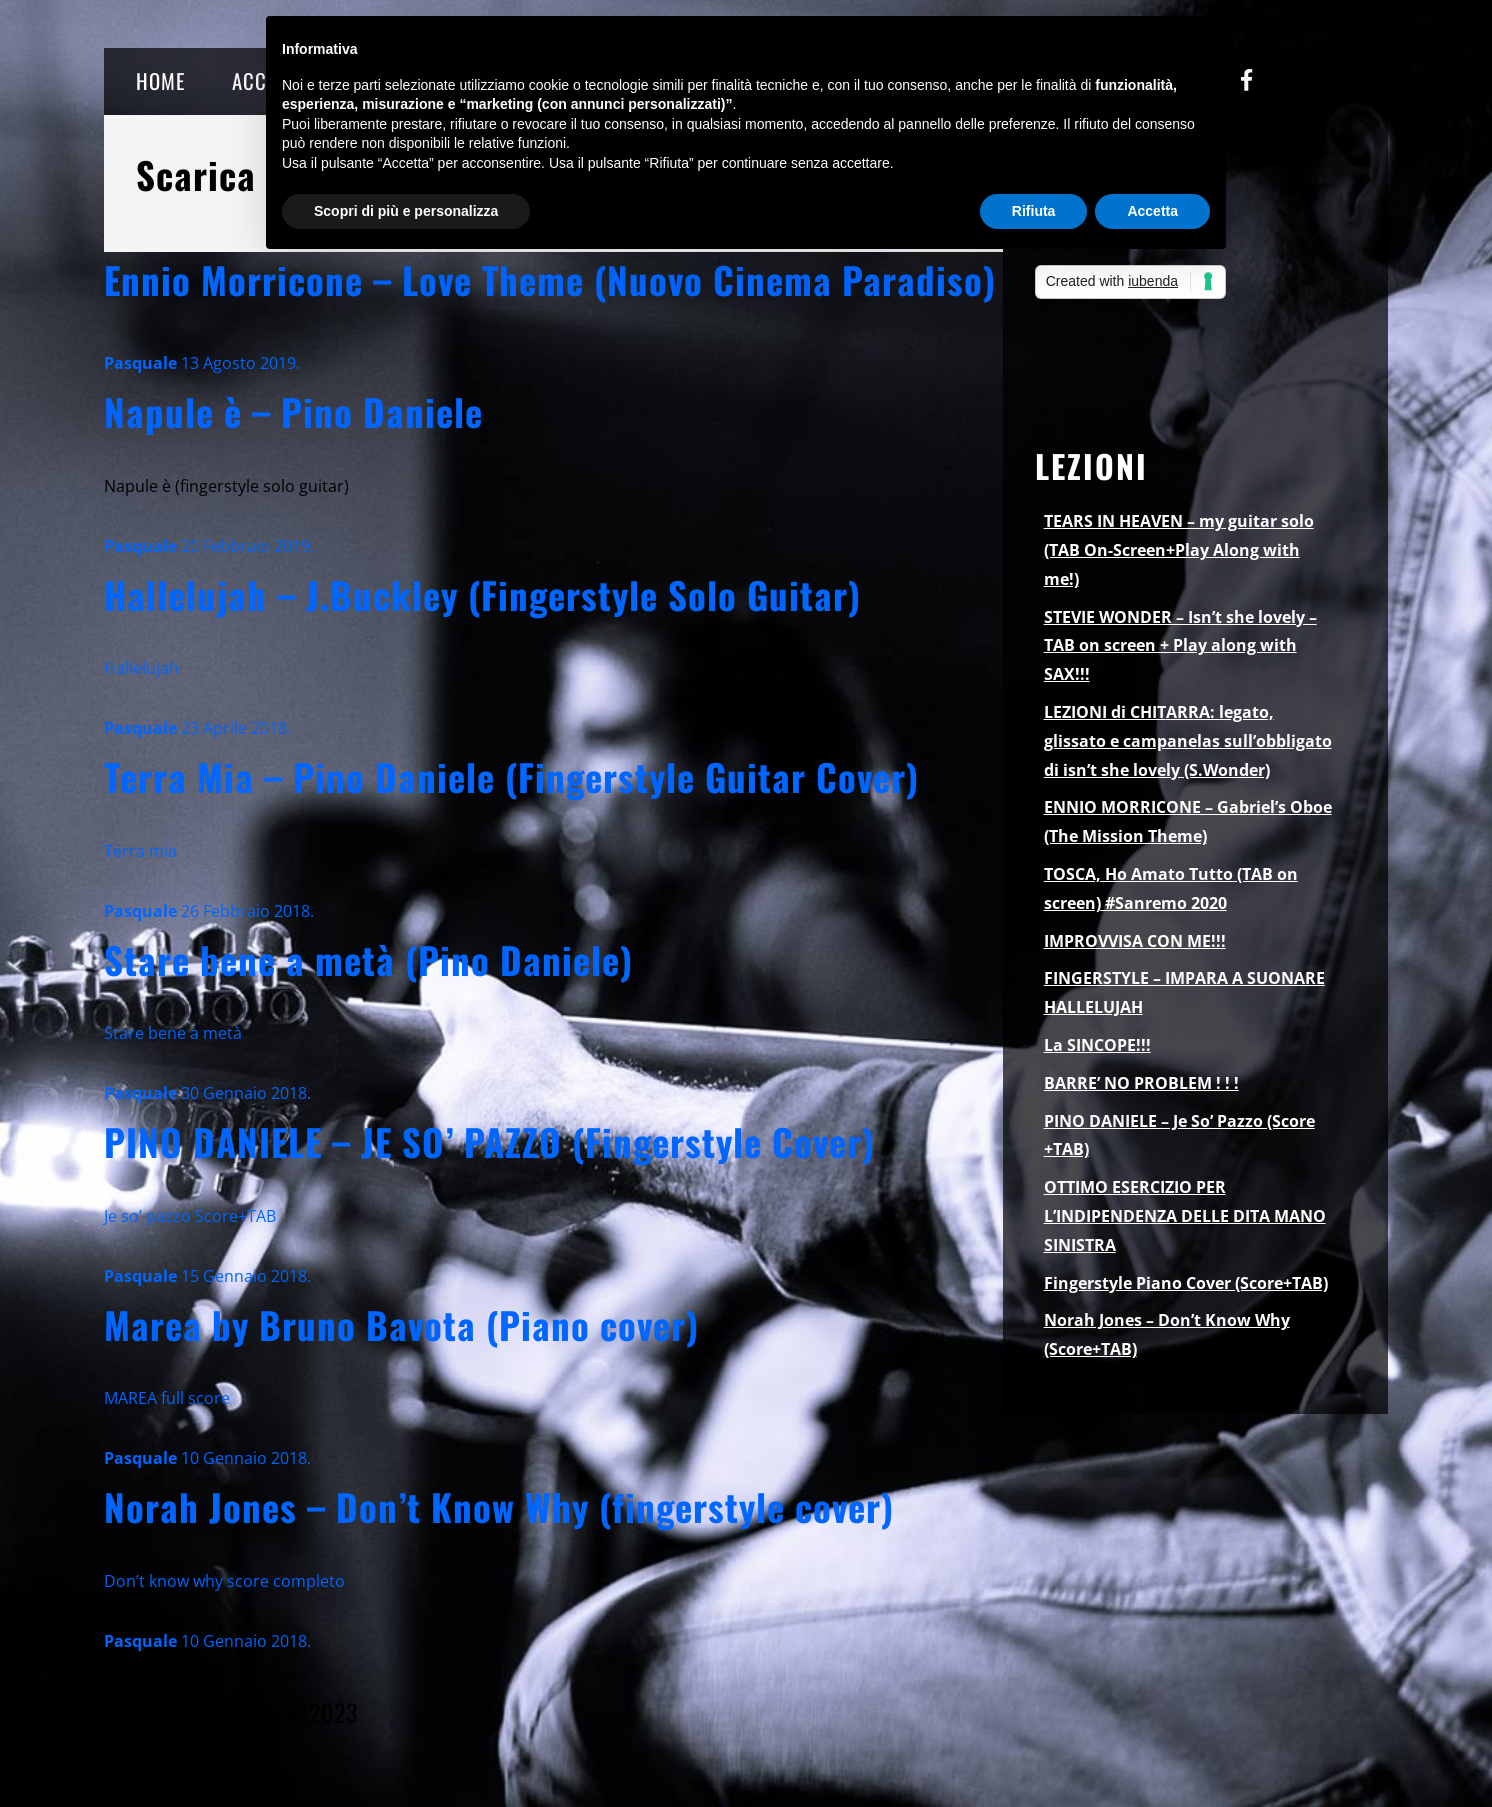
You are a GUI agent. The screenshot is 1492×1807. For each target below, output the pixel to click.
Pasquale (140, 363)
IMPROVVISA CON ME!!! (1135, 941)
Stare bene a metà (173, 1033)
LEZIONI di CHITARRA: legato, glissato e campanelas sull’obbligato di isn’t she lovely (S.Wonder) (1188, 741)
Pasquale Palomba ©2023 (231, 1712)
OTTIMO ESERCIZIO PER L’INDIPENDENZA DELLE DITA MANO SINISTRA (1185, 1216)
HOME (160, 80)
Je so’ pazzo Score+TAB (190, 1216)
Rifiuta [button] (1034, 211)
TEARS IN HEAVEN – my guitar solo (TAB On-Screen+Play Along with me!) (1179, 550)
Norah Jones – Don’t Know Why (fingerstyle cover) (499, 1506)
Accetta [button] (1152, 211)
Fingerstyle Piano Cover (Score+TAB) (1186, 1283)
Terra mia (140, 851)
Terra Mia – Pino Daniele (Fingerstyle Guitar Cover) (511, 776)
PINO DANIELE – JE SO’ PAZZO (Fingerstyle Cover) (489, 1141)
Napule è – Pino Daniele (293, 411)
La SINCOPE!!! (1097, 1045)
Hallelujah (141, 668)
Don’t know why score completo (224, 1581)
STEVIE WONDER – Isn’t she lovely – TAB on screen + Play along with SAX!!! (1180, 646)
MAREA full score (167, 1398)
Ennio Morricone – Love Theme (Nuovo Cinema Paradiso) (550, 279)
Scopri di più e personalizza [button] (406, 211)
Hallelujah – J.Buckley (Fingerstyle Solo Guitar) (482, 594)
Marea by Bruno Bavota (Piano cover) (401, 1324)
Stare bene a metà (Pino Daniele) (368, 959)
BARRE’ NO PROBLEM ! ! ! (1141, 1083)
